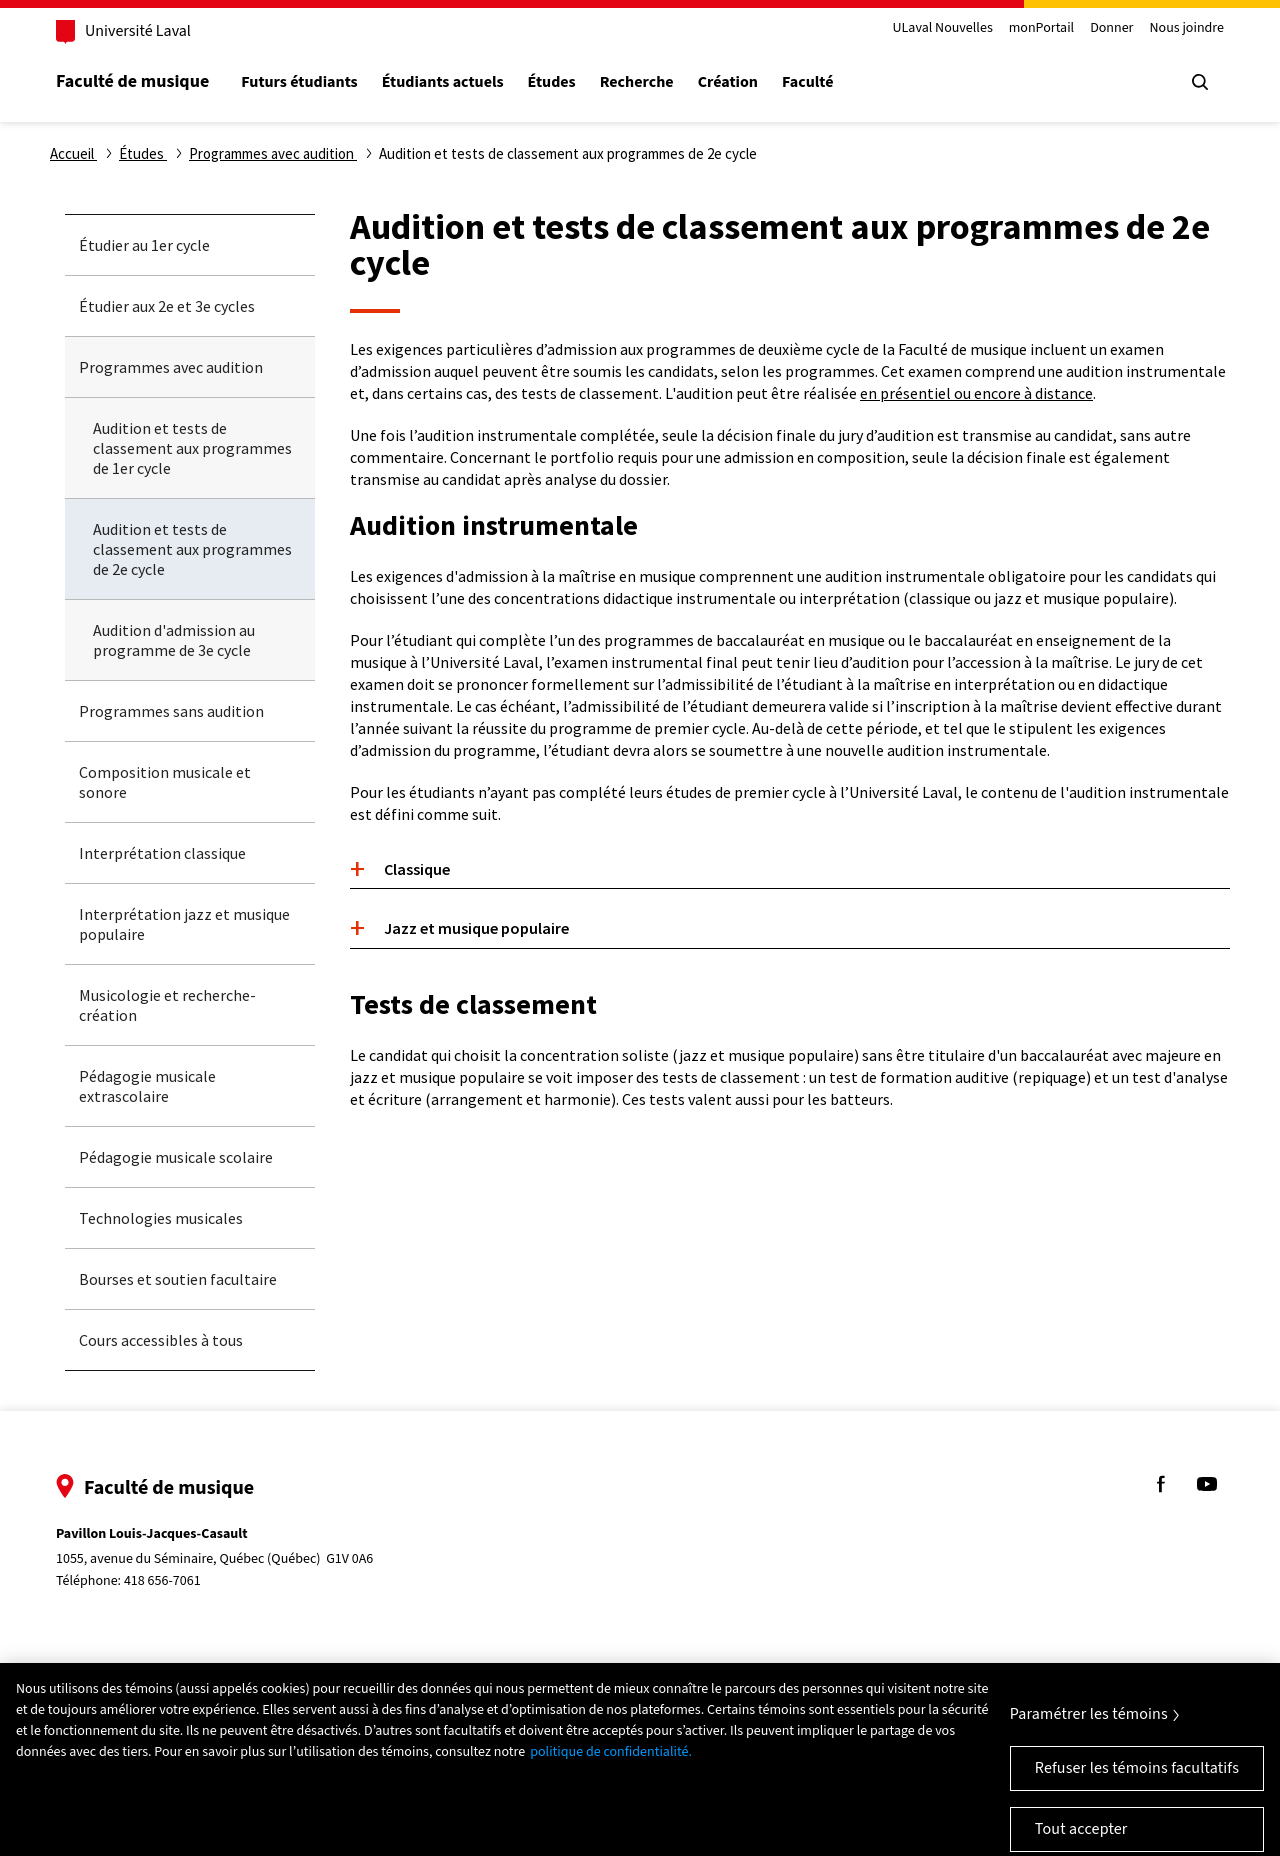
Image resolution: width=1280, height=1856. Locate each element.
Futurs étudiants (299, 82)
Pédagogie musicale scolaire (176, 1157)
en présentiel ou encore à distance (976, 393)
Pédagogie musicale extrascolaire (147, 1086)
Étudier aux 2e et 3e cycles (167, 306)
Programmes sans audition (171, 711)
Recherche (637, 82)
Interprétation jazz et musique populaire (184, 924)
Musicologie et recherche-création (167, 1005)
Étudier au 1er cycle (144, 245)
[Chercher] (1200, 82)
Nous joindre (1186, 28)
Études (552, 82)
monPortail (1041, 28)
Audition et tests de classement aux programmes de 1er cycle (192, 448)
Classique (417, 869)
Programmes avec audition (171, 367)
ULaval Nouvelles (943, 28)
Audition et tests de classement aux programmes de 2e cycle (192, 549)
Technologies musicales (161, 1218)
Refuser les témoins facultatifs (1137, 1778)
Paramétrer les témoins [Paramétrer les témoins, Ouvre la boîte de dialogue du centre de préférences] (1089, 1724)
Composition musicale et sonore (165, 782)
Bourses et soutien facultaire (178, 1279)
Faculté (807, 82)
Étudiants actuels (443, 82)
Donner (1111, 28)
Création (728, 82)
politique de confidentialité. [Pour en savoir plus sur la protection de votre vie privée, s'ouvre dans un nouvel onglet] (611, 1762)
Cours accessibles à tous (161, 1340)
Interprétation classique (162, 853)
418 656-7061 (162, 1581)
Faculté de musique (132, 81)
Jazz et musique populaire (476, 928)
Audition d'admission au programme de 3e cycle (174, 640)
